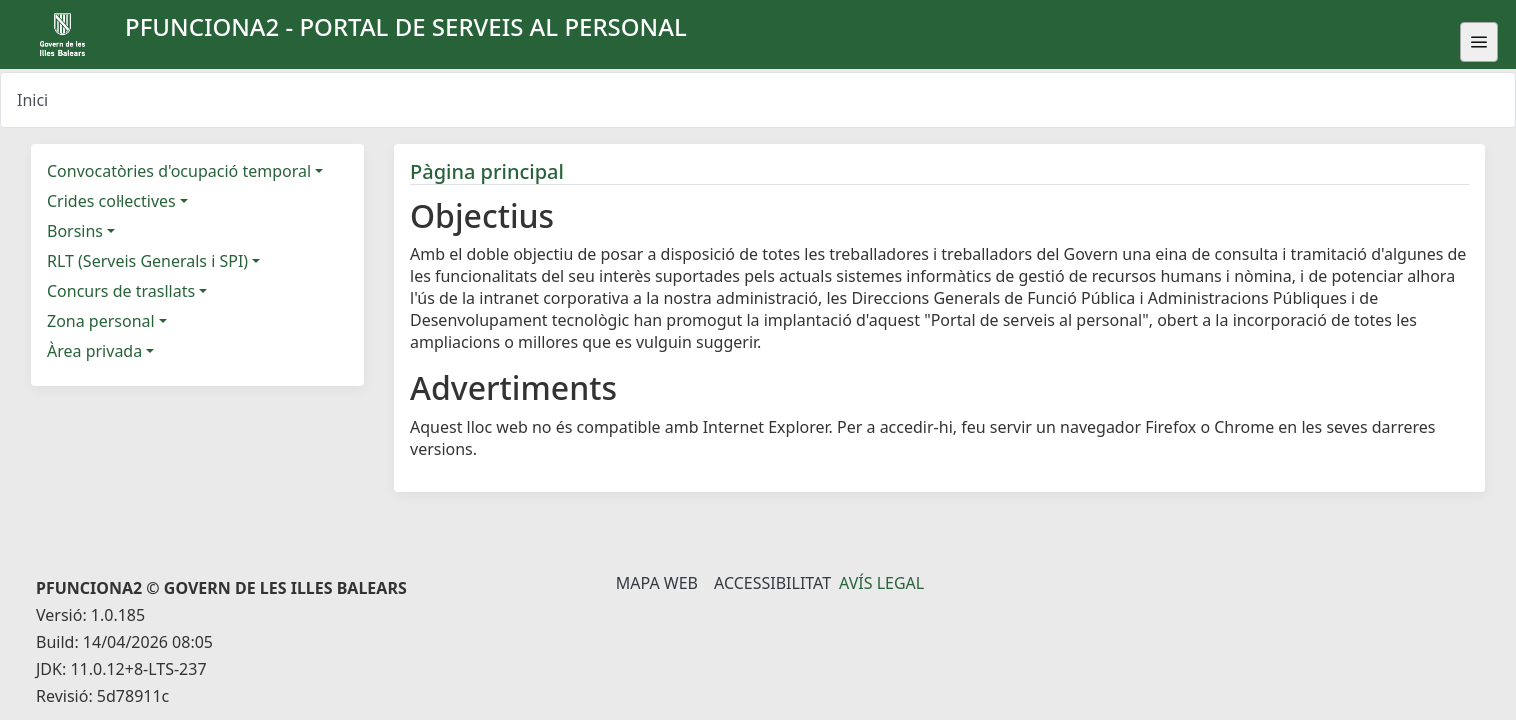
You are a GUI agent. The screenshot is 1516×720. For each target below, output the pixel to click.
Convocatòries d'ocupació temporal (179, 171)
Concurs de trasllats (121, 291)
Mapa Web (657, 583)
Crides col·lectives (111, 201)
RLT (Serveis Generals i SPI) (147, 261)
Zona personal (101, 321)
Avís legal (881, 583)
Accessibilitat (772, 583)
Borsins (75, 231)
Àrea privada (94, 351)
